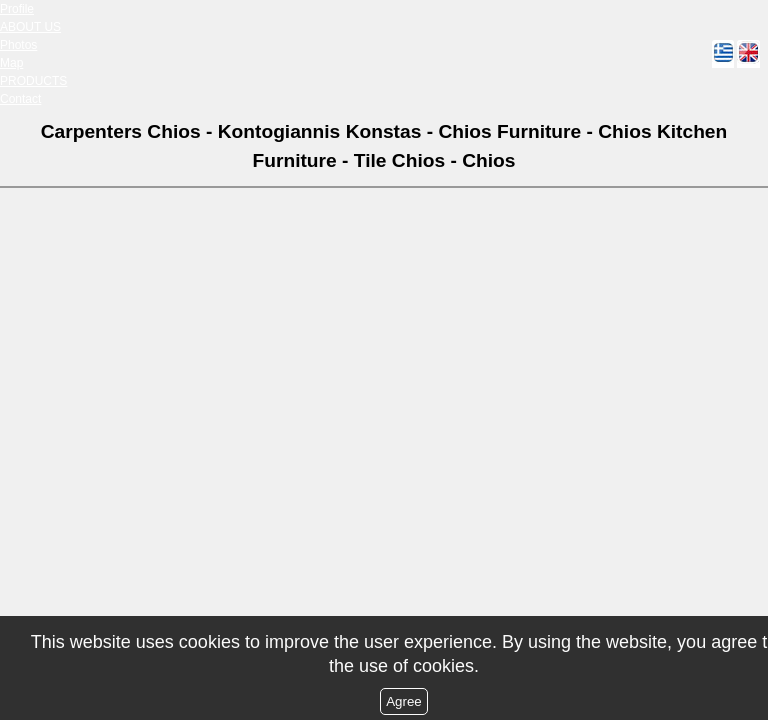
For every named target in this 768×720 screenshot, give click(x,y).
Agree (404, 701)
